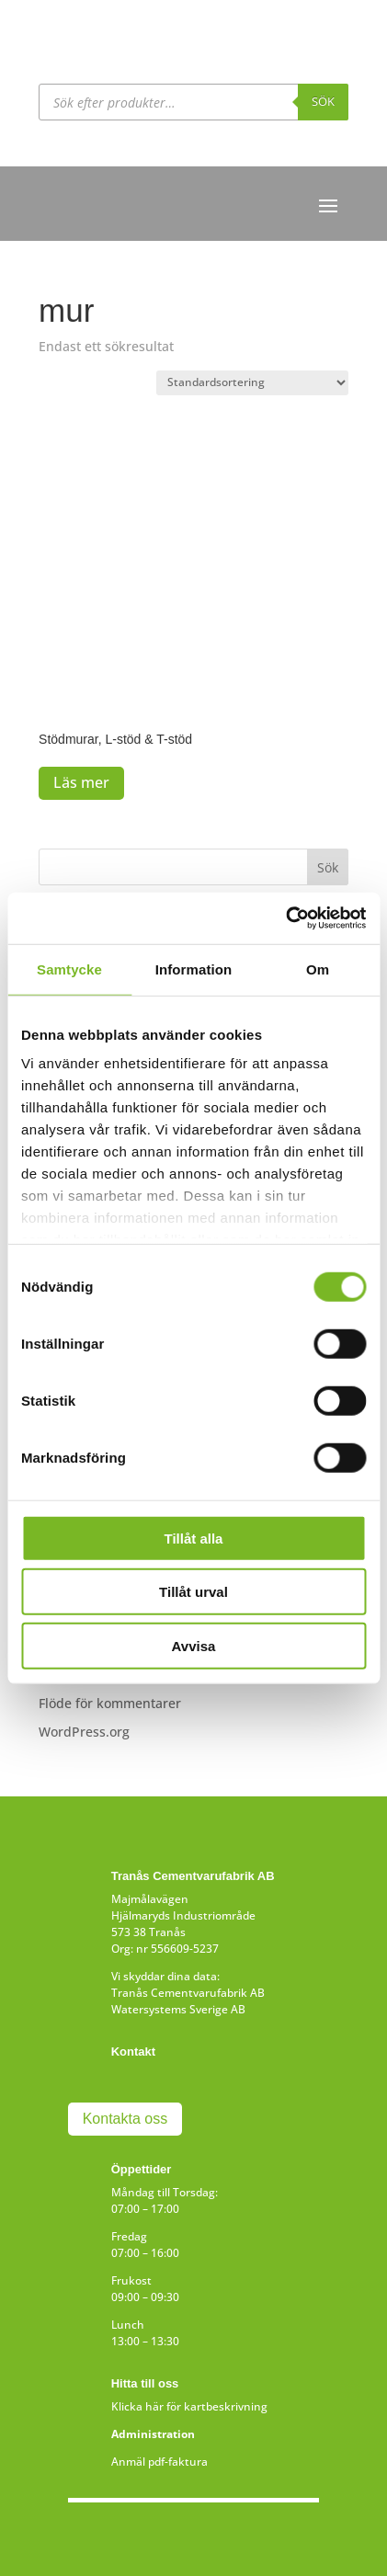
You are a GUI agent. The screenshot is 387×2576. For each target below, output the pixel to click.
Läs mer (81, 782)
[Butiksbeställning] (252, 382)
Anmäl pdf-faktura (159, 2461)
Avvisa (194, 1645)
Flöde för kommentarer (110, 1703)
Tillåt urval (193, 1592)
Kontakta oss (125, 2118)
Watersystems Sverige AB (178, 2009)
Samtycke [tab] (69, 968)
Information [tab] (194, 968)
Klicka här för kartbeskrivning (189, 2406)
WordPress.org (84, 1731)
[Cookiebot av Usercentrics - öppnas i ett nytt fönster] (285, 918)
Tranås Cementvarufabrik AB (188, 1992)
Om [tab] (317, 968)
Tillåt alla (194, 1537)
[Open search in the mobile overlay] (193, 102)
